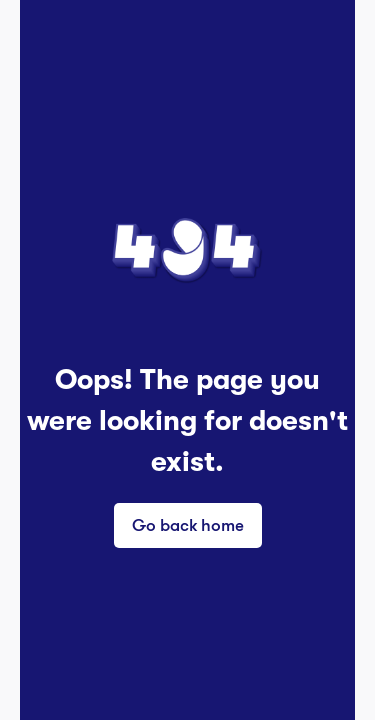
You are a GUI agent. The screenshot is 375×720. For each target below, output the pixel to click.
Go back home (188, 524)
